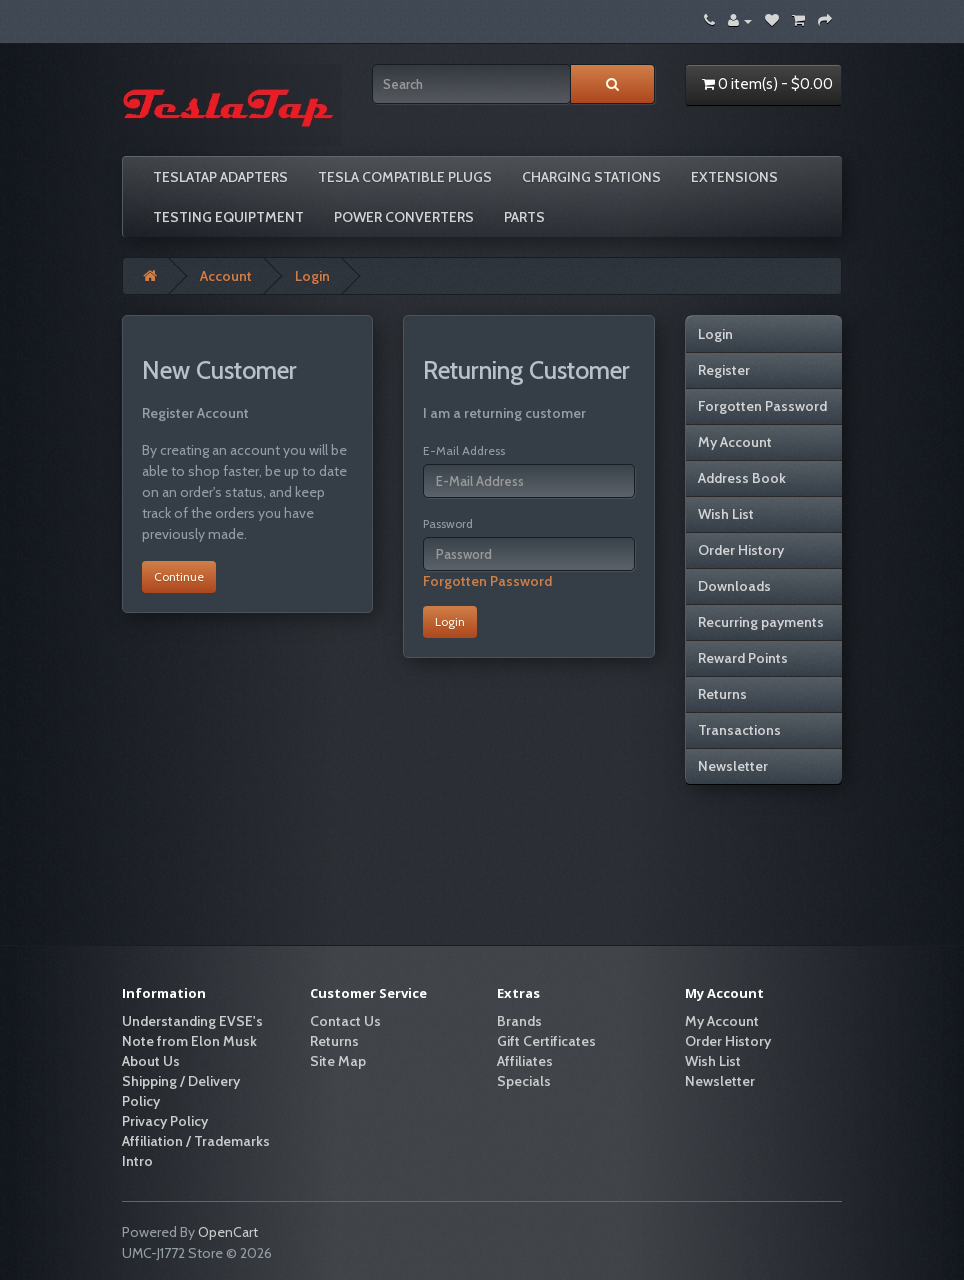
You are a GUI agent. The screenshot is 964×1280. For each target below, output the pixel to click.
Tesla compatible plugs (405, 177)
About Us (151, 1061)
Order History (741, 550)
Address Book (742, 478)
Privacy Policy (165, 1121)
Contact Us (345, 1021)
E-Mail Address (464, 450)
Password (448, 523)
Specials (524, 1081)
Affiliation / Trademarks (196, 1141)
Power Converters (404, 217)
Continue (179, 576)
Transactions (739, 730)
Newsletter (733, 766)
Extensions (734, 177)
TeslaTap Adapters (220, 177)
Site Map (338, 1061)
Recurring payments (761, 622)
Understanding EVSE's (192, 1021)
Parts (524, 217)
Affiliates (525, 1061)
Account (226, 276)
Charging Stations (591, 177)
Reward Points (743, 658)
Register (724, 370)
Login (312, 276)
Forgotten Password (487, 581)
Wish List (726, 514)
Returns (722, 694)
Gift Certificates (546, 1041)
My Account (735, 442)
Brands (519, 1021)
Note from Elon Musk (189, 1041)
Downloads (734, 586)
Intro (137, 1161)
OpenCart (228, 1232)
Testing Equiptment (228, 217)
